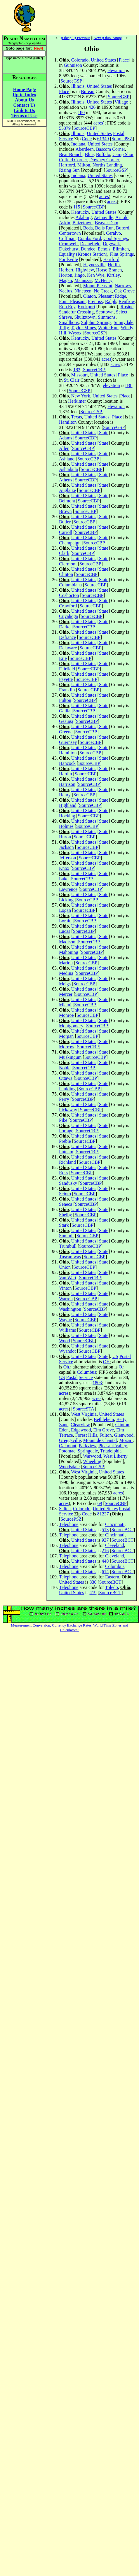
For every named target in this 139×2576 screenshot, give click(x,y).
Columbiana (70, 584)
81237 (103, 1513)
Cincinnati (115, 1524)
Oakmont (68, 1445)
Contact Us (24, 105)
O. (121, 1366)
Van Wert (67, 1277)
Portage (66, 1130)
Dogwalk (111, 243)
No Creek (103, 290)
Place (124, 59)
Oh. (66, 1366)
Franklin (67, 689)
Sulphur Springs (96, 322)
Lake (63, 878)
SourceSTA (83, 1408)
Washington (70, 1309)
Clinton (66, 574)
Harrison (67, 784)
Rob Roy (67, 306)
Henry (65, 794)
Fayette (66, 679)
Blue (89, 154)
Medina (66, 973)
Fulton (65, 700)
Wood (64, 1340)
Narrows (123, 285)
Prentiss (95, 301)
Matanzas (83, 280)
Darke (64, 626)
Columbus (86, 1372)
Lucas (64, 931)
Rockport (86, 306)
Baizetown (82, 222)
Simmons (106, 317)
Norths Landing (107, 164)
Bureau (87, 91)
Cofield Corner (73, 159)
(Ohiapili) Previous (75, 38)
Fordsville (68, 259)
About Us (24, 99)
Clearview (80, 1424)
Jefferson (67, 857)
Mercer (65, 994)
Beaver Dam (106, 222)
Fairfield (67, 668)
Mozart (126, 1440)
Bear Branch (70, 154)
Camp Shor (122, 154)
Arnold (121, 217)
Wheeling (92, 1461)
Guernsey (68, 742)
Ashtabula (68, 469)
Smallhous (69, 322)
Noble (64, 1067)
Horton (65, 275)
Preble (65, 1141)
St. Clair (71, 380)
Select (121, 311)
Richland (67, 1162)
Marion (66, 962)
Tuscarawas (70, 1256)
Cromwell (68, 243)
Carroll (65, 532)
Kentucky (80, 212)
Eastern (112, 1576)
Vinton (65, 1288)
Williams (67, 1330)
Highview (85, 269)
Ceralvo (113, 233)
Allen (64, 448)
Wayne (65, 1319)
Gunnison (73, 65)
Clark (64, 553)
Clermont (68, 563)
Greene (65, 731)
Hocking (67, 815)
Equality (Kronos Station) (83, 254)
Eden (64, 1429)
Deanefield (90, 243)
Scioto (65, 1193)
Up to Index (24, 94)
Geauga (66, 721)
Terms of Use (24, 115)
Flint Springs (122, 254)
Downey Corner (104, 159)
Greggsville (70, 1440)
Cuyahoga (68, 616)
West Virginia (84, 1414)
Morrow (66, 1046)
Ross (63, 1172)
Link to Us (24, 110)
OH (106, 1361)
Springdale (88, 1450)
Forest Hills (86, 1435)
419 (92, 1592)
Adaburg (83, 217)
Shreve (65, 317)
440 (105, 1561)
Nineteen (82, 290)
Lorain (65, 920)
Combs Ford (89, 238)
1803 (97, 1382)
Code (87, 138)
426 (91, 107)
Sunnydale (123, 322)
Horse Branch (109, 269)
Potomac (67, 1450)
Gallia (64, 710)
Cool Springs (115, 238)
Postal (118, 133)
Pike (63, 1120)
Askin (64, 222)
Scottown (105, 311)
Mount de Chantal (100, 1440)
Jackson (66, 847)
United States (103, 59)
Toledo (111, 1587)
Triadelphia (110, 1450)
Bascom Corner (110, 149)
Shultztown (84, 317)
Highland (68, 805)
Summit (66, 1235)
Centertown (70, 233)
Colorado (80, 59)
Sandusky (68, 1183)
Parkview (87, 1445)
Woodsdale (69, 1466)
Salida (65, 1508)
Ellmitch (121, 248)
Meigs (65, 983)
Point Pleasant (72, 301)
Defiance (67, 637)
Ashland (66, 458)
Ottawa (65, 1078)
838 (128, 385)
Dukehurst (69, 248)
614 (105, 1571)
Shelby (65, 1214)
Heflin (114, 264)
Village (121, 101)
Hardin (65, 773)
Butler (65, 521)
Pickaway (68, 1109)
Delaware (68, 647)
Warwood (92, 1456)
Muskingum (70, 1057)
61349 (103, 138)
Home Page (24, 89)
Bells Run (104, 227)
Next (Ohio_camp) (107, 38)
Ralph (110, 301)
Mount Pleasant (97, 285)
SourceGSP (71, 80)
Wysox (75, 332)
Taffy (64, 327)
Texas (76, 416)
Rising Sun (69, 170)
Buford (122, 227)
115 (76, 206)
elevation (116, 70)
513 (105, 1529)
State (103, 432)
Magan (65, 280)
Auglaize (67, 490)
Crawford (68, 605)
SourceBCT (123, 1529)
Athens (65, 479)
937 (105, 1540)
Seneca (65, 1204)
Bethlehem (104, 1419)
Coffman (67, 238)
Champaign (70, 542)
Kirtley (113, 275)
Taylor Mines (83, 327)
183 (76, 369)
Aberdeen (84, 149)
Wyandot (67, 1351)
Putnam (66, 1151)
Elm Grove (103, 1429)
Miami (65, 1004)
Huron (65, 836)
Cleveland (114, 1545)
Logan (65, 910)
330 (92, 1582)
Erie (63, 658)
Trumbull (68, 1246)
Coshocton (69, 595)
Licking (66, 899)
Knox (64, 868)
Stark (64, 1225)
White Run (108, 327)
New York (80, 395)
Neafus (65, 290)
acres (98, 122)
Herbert (66, 269)
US (115, 1356)
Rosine (127, 306)
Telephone (68, 1524)
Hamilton (68, 422)
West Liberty (115, 1456)
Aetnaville (103, 217)
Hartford (67, 164)
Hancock (67, 763)
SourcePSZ (122, 138)
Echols (104, 248)
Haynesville (94, 264)
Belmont (67, 500)
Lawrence (68, 889)
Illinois (77, 86)
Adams (65, 437)
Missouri (79, 374)
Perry (64, 1099)
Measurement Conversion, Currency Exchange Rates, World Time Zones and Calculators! (69, 1627)
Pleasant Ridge (112, 296)
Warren (66, 1298)
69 (100, 1503)
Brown (65, 511)
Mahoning (68, 952)
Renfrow (127, 301)
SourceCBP (84, 128)
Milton (83, 164)
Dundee (88, 248)
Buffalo (103, 154)
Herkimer (77, 401)
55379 (65, 128)
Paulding (67, 1088)
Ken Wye (96, 275)
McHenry (103, 280)
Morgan (66, 1036)
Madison (67, 941)
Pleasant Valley (112, 1445)
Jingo (79, 275)
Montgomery (71, 1025)
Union (65, 1267)
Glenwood (124, 1435)
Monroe (66, 1015)
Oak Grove (124, 290)
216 (105, 1550)
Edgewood (81, 1429)
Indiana (78, 143)
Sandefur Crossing (76, 311)
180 (81, 112)
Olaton (89, 296)
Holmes (66, 826)
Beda (88, 227)
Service (66, 138)
